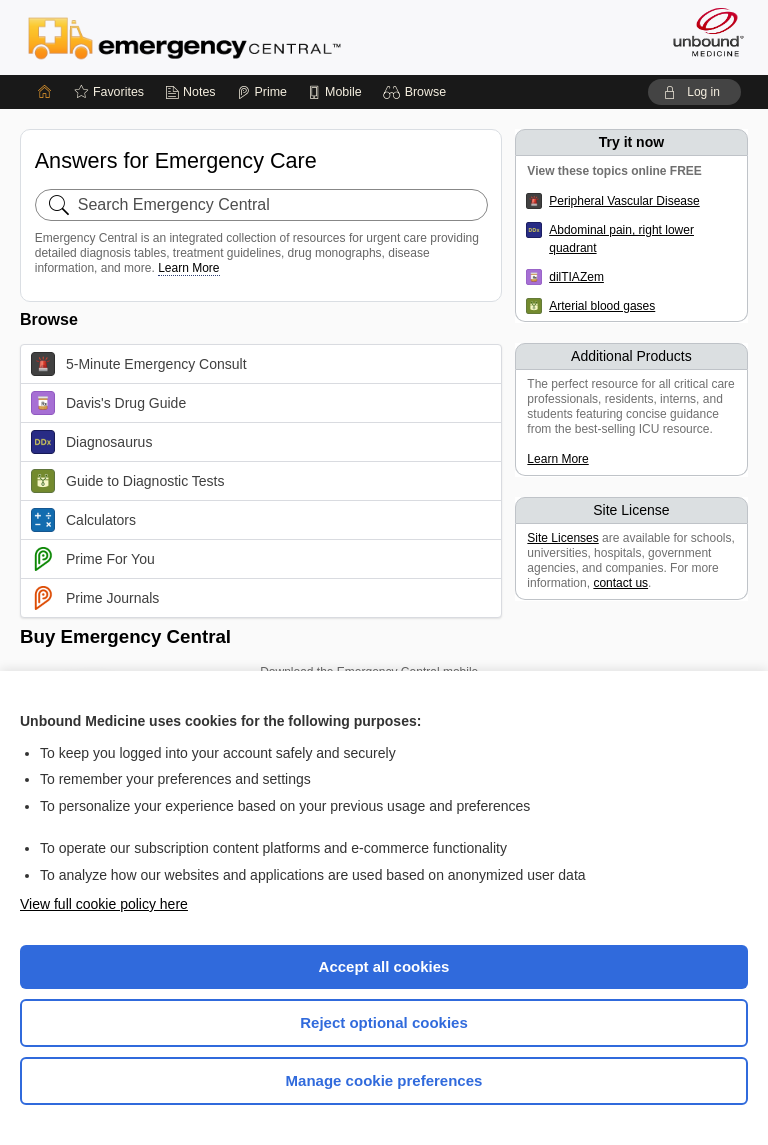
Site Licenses (562, 538)
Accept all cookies (384, 966)
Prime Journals (95, 598)
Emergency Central (184, 37)
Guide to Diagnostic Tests (128, 481)
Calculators (83, 520)
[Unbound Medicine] (702, 32)
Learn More (188, 268)
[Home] (45, 92)
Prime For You (93, 559)
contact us (620, 583)
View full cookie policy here (104, 904)
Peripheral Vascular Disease (624, 201)
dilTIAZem (576, 277)
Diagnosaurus (91, 442)
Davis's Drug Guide (108, 403)
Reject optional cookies (384, 1022)
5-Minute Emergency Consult (139, 364)
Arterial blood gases (602, 306)
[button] (417, 92)
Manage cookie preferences (384, 1080)
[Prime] (262, 92)
